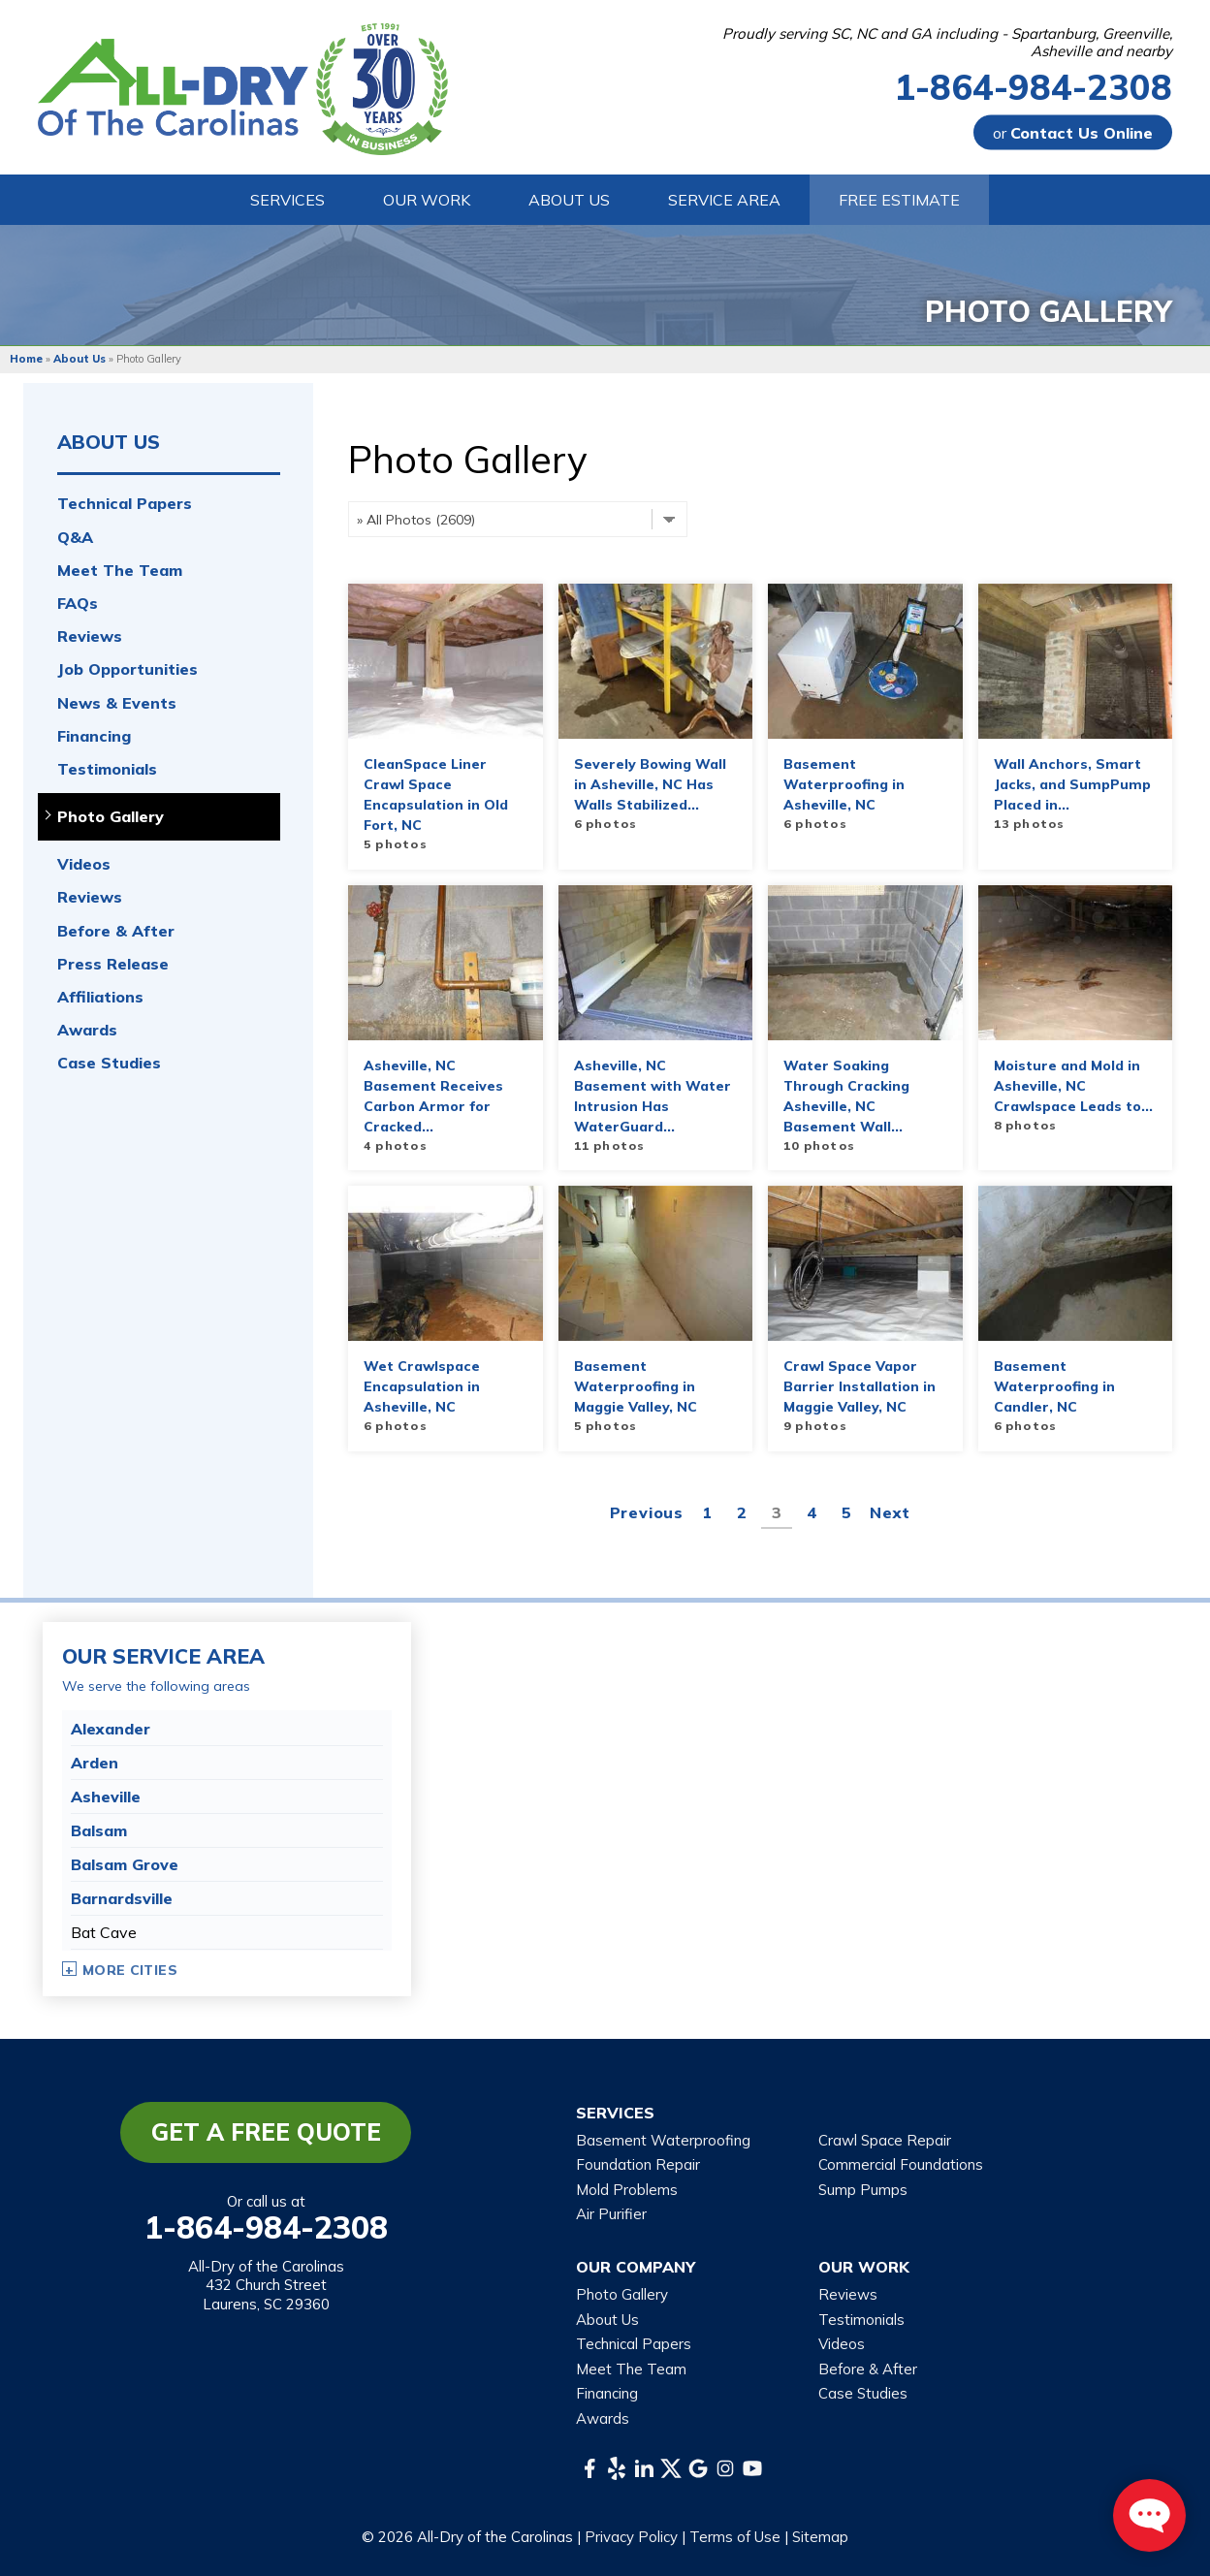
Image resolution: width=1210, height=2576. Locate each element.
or (1073, 133)
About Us (108, 442)
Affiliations (100, 997)
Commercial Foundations (900, 2164)
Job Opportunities (127, 669)
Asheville (106, 1796)
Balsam (99, 1830)
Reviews (89, 636)
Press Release (113, 964)
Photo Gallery (110, 817)
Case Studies (109, 1063)
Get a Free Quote (266, 2132)
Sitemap (820, 2537)
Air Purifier (611, 2214)
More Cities (129, 1970)
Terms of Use (734, 2537)
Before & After (116, 931)
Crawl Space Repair (884, 2140)
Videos (84, 864)
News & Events (116, 703)
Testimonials (107, 769)
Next (890, 1512)
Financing (94, 736)
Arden (94, 1762)
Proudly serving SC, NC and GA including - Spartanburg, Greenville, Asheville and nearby (947, 42)
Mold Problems (627, 2189)
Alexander (110, 1728)
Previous (647, 1512)
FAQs (77, 603)
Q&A (75, 537)
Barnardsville (122, 1898)
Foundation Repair (638, 2164)
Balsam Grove (124, 1864)
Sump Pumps (863, 2189)
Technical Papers (124, 503)
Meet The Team (119, 570)
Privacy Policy (631, 2537)
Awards (87, 1030)
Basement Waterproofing (663, 2140)
